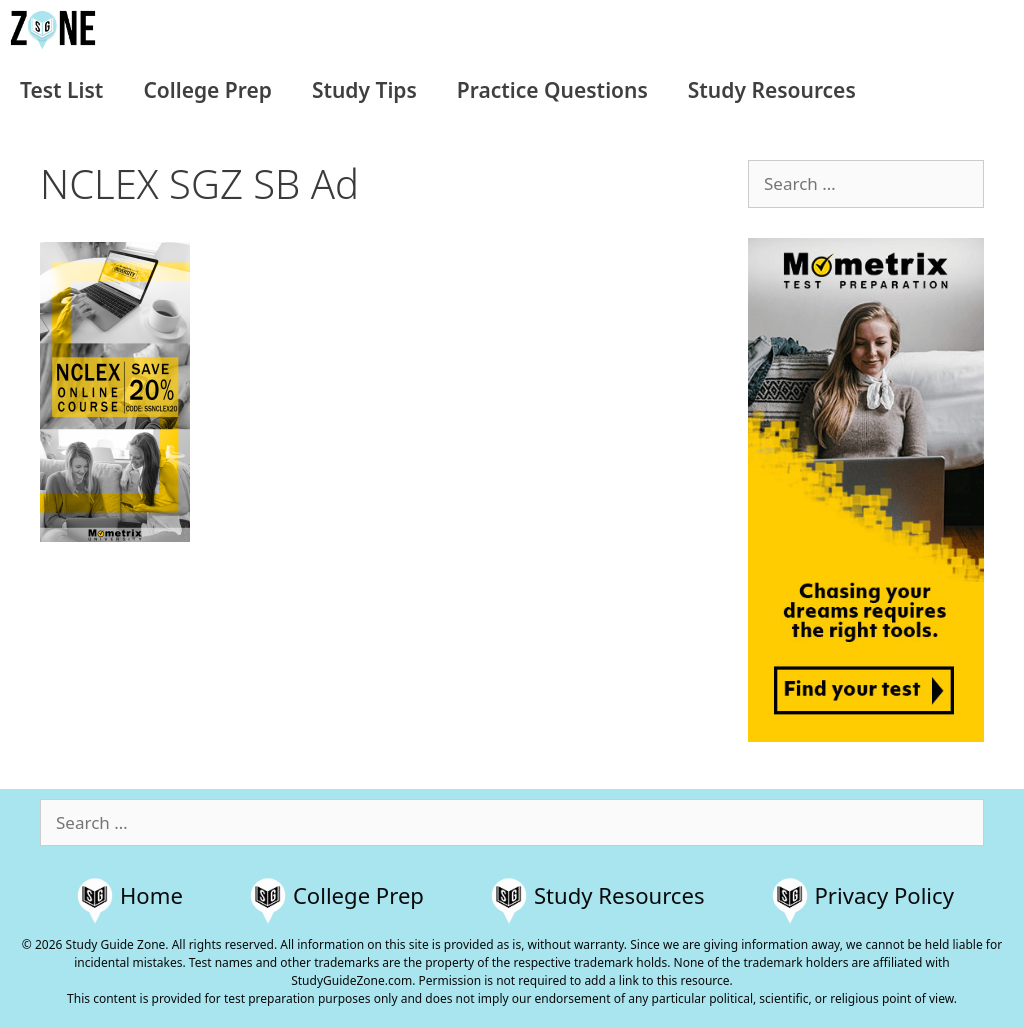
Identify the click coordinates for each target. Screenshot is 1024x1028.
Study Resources (772, 90)
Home (151, 895)
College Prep (207, 90)
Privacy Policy (884, 895)
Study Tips (364, 90)
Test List (61, 90)
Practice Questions (552, 90)
